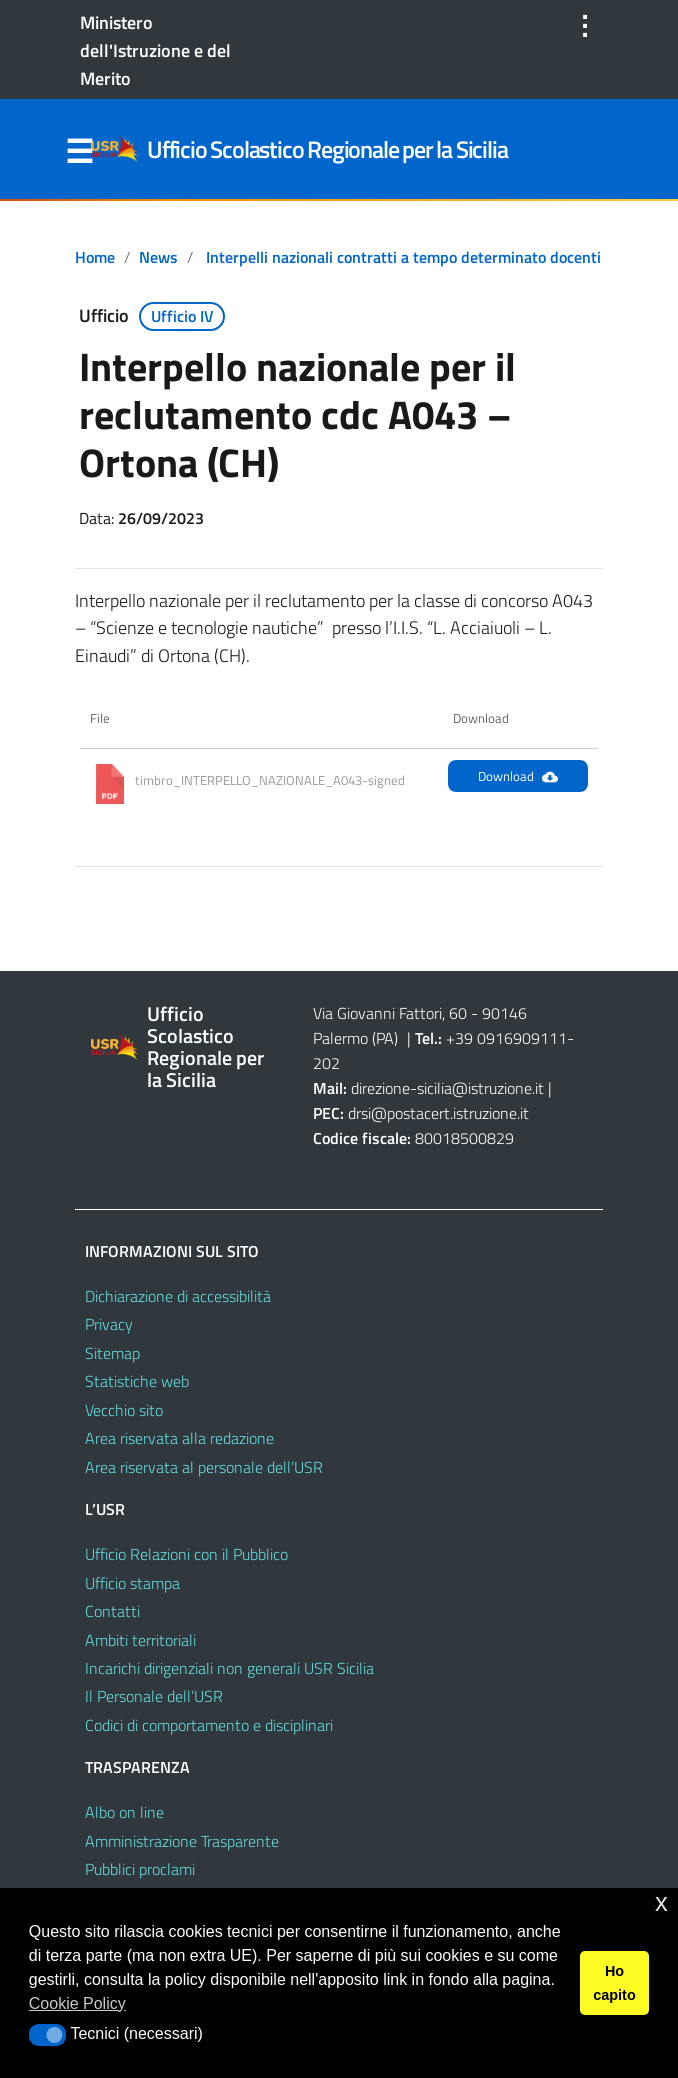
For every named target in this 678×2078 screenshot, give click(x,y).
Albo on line (124, 1812)
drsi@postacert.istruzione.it (438, 1113)
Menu (79, 152)
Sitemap (112, 1353)
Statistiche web (137, 1381)
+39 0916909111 (506, 1038)
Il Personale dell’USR (154, 1696)
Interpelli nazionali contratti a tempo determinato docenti (403, 257)
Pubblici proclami (140, 1869)
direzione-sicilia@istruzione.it (447, 1088)
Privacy (109, 1324)
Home (95, 257)
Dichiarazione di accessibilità (178, 1296)
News (158, 257)
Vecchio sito (124, 1410)
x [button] (661, 1902)
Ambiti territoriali (140, 1640)
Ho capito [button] (614, 1983)
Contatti (112, 1611)
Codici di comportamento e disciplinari (209, 1725)
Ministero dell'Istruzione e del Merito (155, 50)
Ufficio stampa (132, 1583)
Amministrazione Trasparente (182, 1841)
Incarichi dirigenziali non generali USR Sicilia (229, 1668)
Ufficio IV (182, 316)
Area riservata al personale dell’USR (204, 1467)
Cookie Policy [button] (77, 2003)
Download (518, 776)
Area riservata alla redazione (179, 1438)
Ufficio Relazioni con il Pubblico (186, 1554)
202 (326, 1063)
